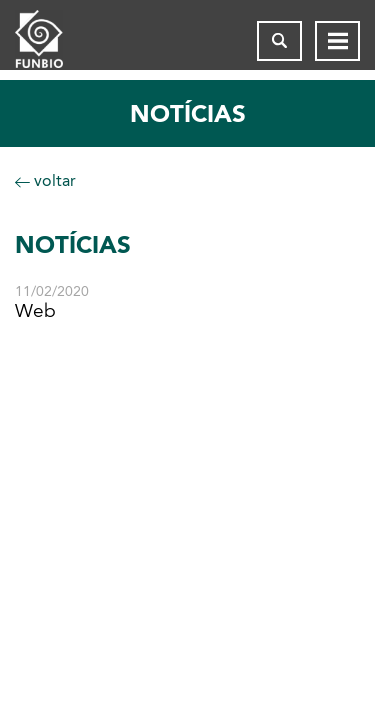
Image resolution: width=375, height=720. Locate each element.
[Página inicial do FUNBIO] (55, 41)
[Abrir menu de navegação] (337, 41)
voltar (45, 180)
